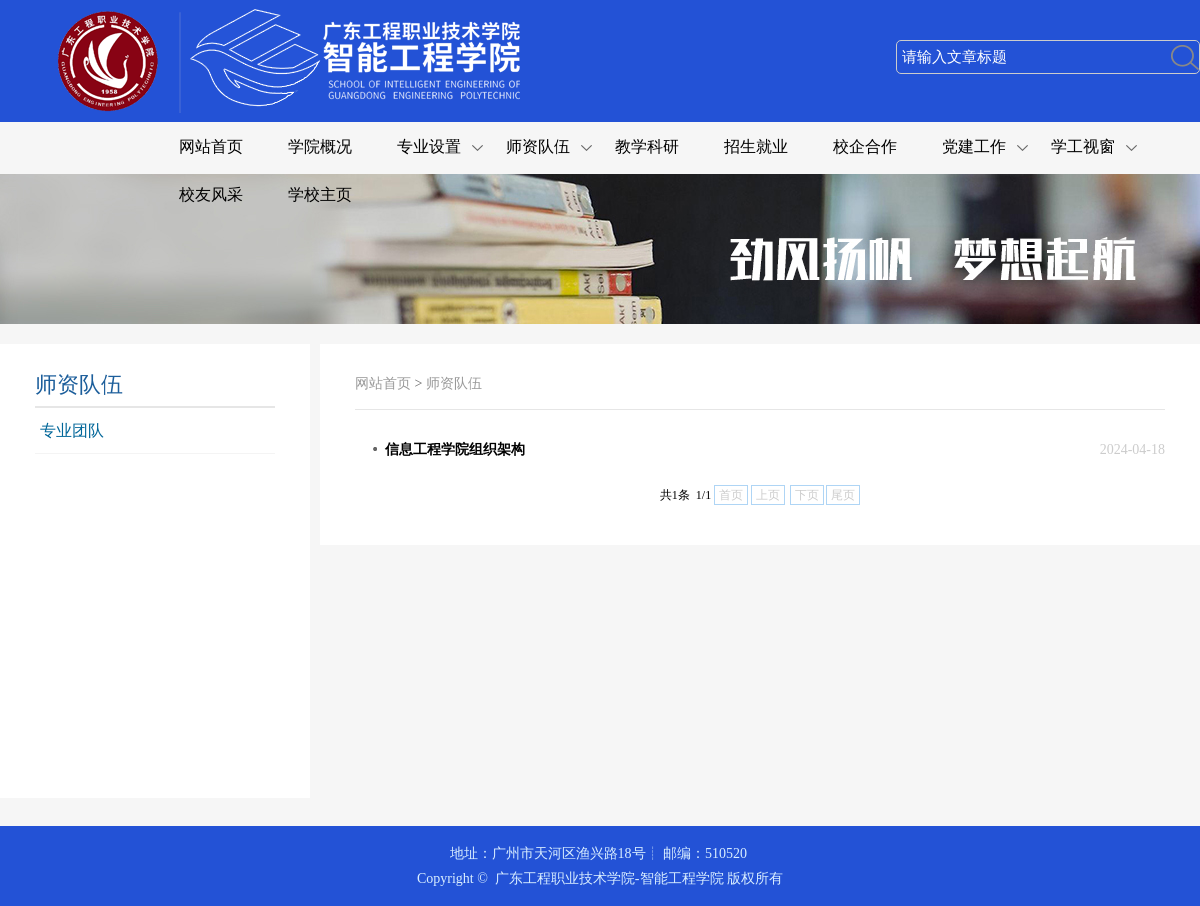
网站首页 (211, 146)
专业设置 (429, 146)
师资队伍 (538, 146)
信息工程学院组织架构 (455, 449)
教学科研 (647, 146)
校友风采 (211, 194)
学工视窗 (1083, 146)
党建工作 (974, 146)
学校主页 (320, 194)
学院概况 (320, 146)
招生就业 (756, 146)
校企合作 (865, 146)
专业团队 (72, 430)
